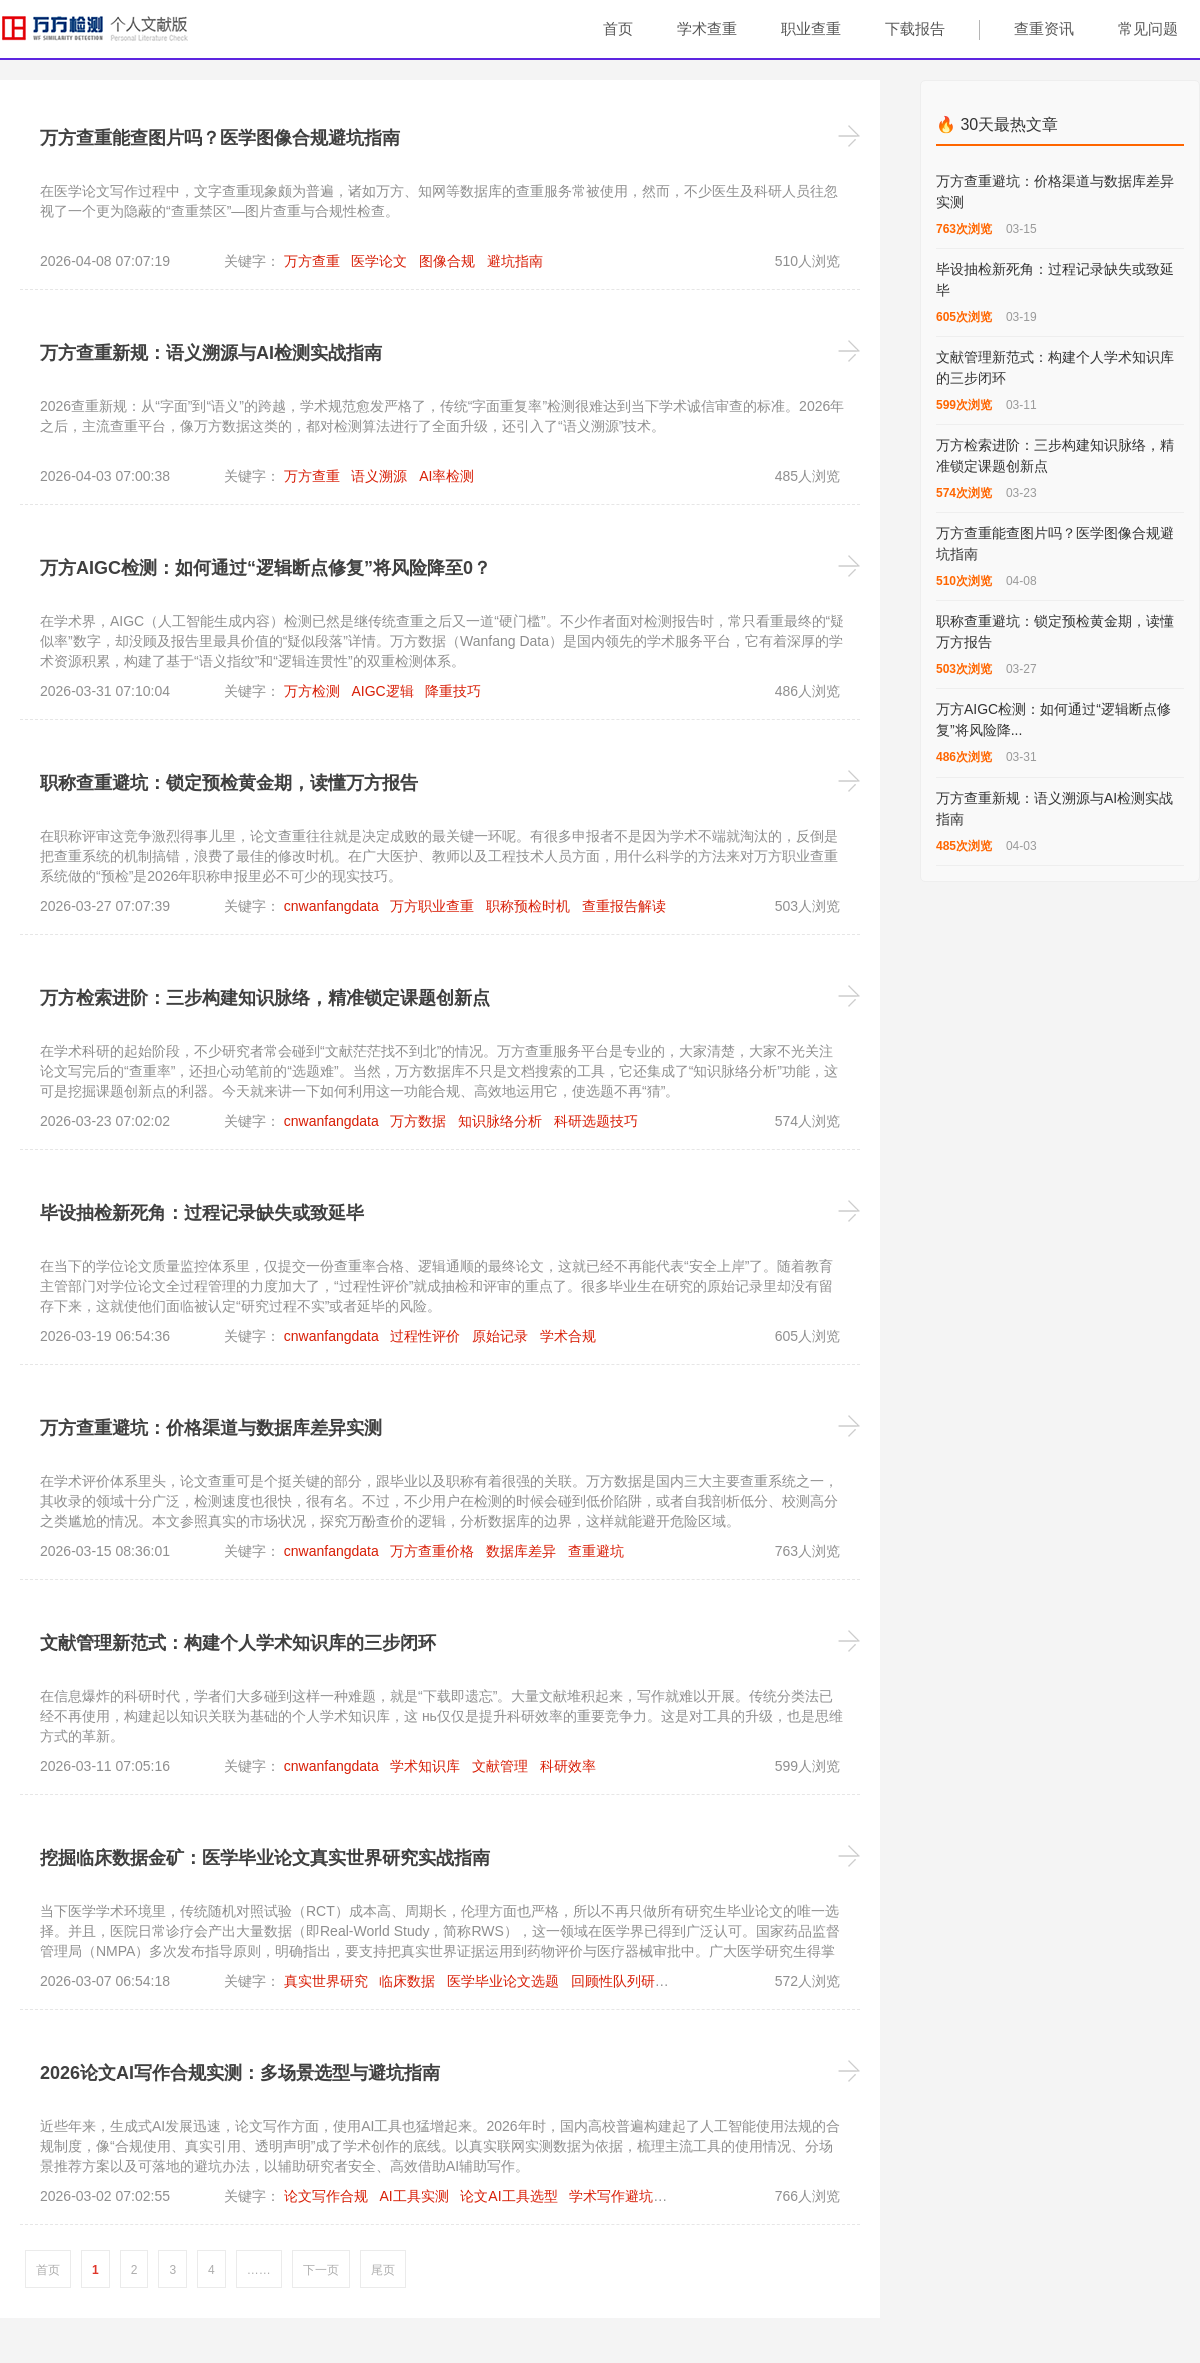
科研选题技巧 (596, 1121)
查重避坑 (596, 1551)
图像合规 (447, 261)
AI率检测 (446, 476)
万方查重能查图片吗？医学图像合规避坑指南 (220, 138)
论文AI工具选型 (508, 2196)
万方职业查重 (432, 906)
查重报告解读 (624, 906)
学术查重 (707, 28)
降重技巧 (453, 691)
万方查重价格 (432, 1551)
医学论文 (379, 261)
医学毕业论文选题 (503, 1981)
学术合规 (568, 1336)
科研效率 (568, 1766)
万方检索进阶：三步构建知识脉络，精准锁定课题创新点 (265, 998)
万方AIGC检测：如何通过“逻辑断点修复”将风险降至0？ (265, 568)
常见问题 (1148, 28)
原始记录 (500, 1336)
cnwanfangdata (331, 906)
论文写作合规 (326, 2196)
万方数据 (418, 1121)
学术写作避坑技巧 (625, 2196)
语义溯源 (379, 476)
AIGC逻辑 (382, 691)
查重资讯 (1044, 28)
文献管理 (500, 1766)
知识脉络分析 (500, 1121)
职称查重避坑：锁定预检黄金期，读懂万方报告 (229, 783)
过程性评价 (425, 1336)
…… (259, 2270)
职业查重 (811, 28)
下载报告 (915, 28)
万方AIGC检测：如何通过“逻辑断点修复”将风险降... (1053, 719)
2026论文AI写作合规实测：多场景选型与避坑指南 (240, 2073)
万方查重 (312, 261)
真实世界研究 (326, 1981)
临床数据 (407, 1981)
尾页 (383, 2270)
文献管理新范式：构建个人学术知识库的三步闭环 (238, 1643)
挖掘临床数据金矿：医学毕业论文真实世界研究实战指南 (265, 1858)
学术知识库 (425, 1766)
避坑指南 (515, 261)
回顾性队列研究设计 (634, 1981)
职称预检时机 (528, 906)
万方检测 (312, 691)
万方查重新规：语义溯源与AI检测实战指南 (211, 353)
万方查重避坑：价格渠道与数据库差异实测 (211, 1428)
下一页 (321, 2270)
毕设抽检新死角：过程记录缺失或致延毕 (202, 1213)
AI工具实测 (413, 2196)
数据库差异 (521, 1551)
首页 (618, 28)
